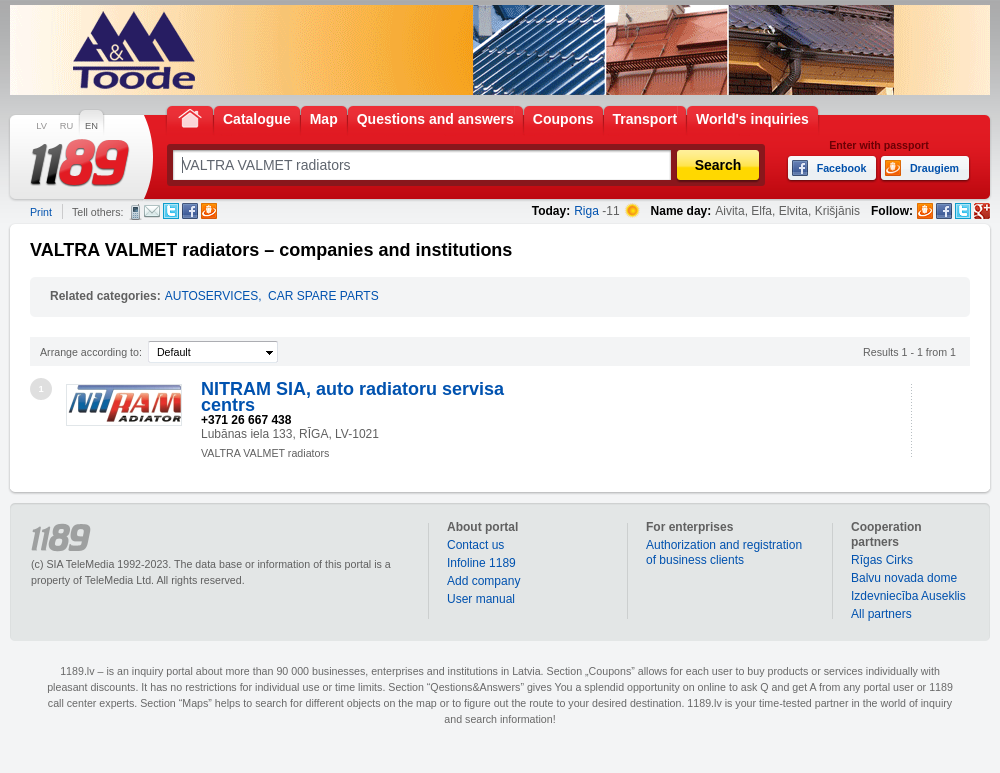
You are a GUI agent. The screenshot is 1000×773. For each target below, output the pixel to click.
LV (41, 126)
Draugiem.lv (209, 211)
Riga (586, 211)
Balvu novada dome (904, 578)
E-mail (152, 211)
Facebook (190, 211)
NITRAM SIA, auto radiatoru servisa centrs (352, 397)
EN (91, 126)
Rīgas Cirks (882, 560)
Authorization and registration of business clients (724, 552)
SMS (135, 212)
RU (66, 126)
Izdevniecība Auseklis (908, 596)
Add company (483, 581)
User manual (481, 599)
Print (41, 212)
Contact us (475, 545)
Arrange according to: (91, 352)
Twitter (171, 211)
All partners (881, 614)
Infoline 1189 (481, 563)
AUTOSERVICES (212, 296)
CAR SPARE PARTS (323, 296)
